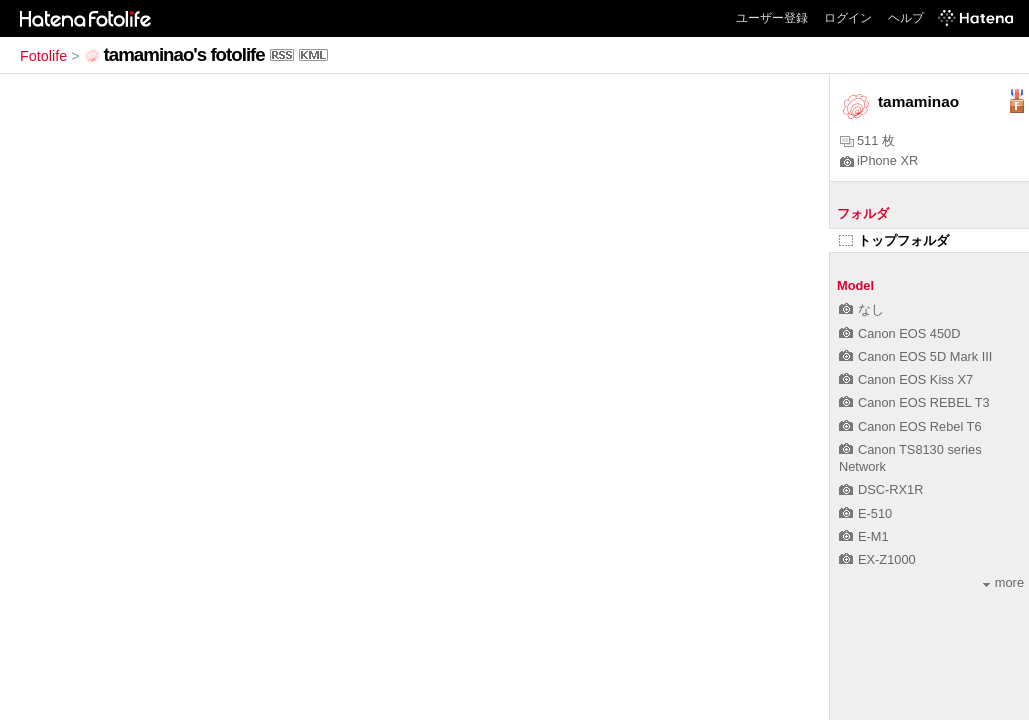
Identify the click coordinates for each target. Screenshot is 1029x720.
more (1003, 582)
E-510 (865, 513)
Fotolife (43, 56)
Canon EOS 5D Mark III (915, 356)
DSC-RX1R (881, 489)
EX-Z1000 (877, 559)
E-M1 (864, 536)
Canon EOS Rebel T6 (910, 426)
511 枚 (867, 140)
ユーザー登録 (772, 18)
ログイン (848, 18)
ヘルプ (906, 18)
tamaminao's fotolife (184, 54)
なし (861, 309)
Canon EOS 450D (899, 333)
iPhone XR (879, 160)
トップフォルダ (894, 240)
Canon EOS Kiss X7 (906, 379)
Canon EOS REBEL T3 (914, 402)
